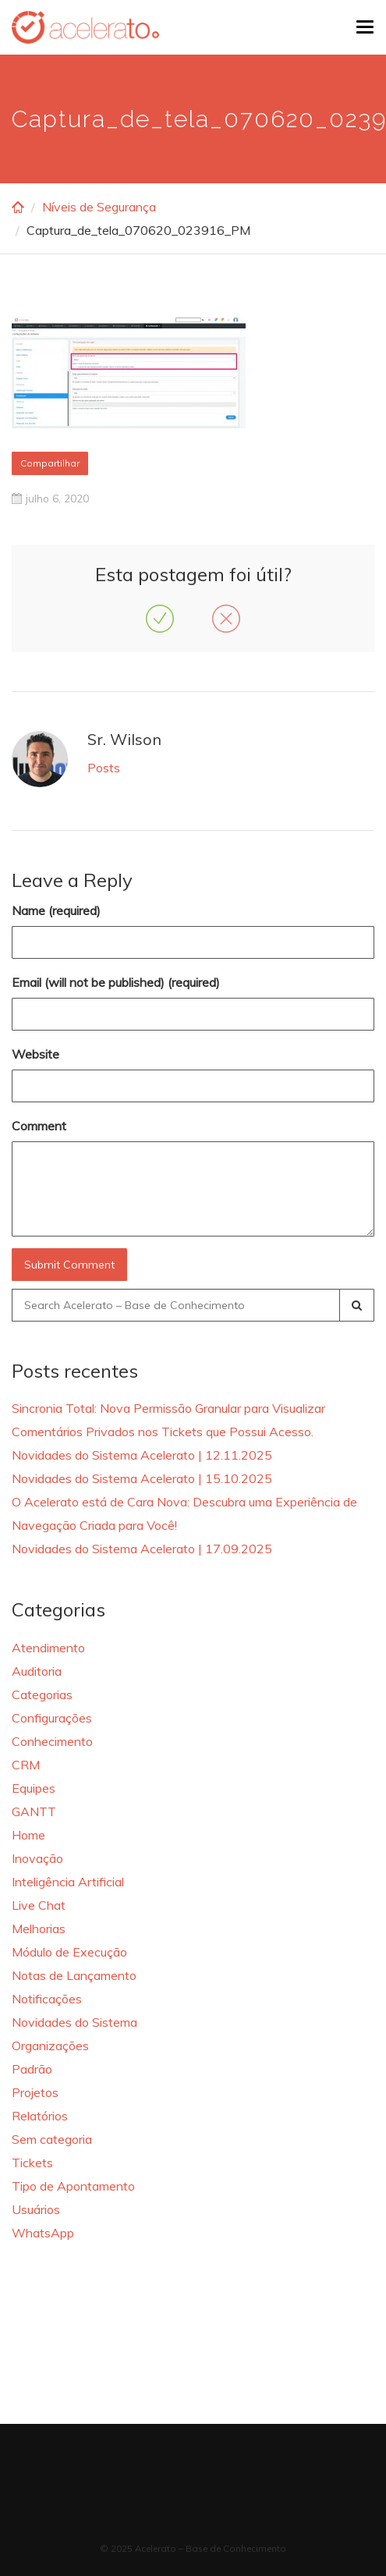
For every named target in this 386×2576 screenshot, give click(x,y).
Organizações (50, 2045)
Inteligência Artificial (68, 1881)
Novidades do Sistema (74, 2022)
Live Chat (39, 1905)
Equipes (33, 1788)
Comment (39, 1126)
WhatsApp (43, 2233)
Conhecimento (52, 1741)
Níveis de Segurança (99, 207)
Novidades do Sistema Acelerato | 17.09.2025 (142, 1548)
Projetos (35, 2092)
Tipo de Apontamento (73, 2186)
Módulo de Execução (69, 1952)
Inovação (37, 1858)
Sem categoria (52, 2139)
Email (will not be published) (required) (116, 982)
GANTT (34, 1811)
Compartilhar (50, 463)
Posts (103, 767)
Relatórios (40, 2116)
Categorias (42, 1694)
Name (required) (56, 910)
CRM (26, 1764)
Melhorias (39, 1928)
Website (35, 1054)
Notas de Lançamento (74, 1975)
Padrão (32, 2069)
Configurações (52, 1718)
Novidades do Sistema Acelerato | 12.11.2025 (142, 1455)
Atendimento (48, 1647)
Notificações (47, 1999)
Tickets (32, 2162)
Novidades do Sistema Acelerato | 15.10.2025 (142, 1478)
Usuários (36, 2209)
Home (28, 1835)
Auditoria (37, 1671)
